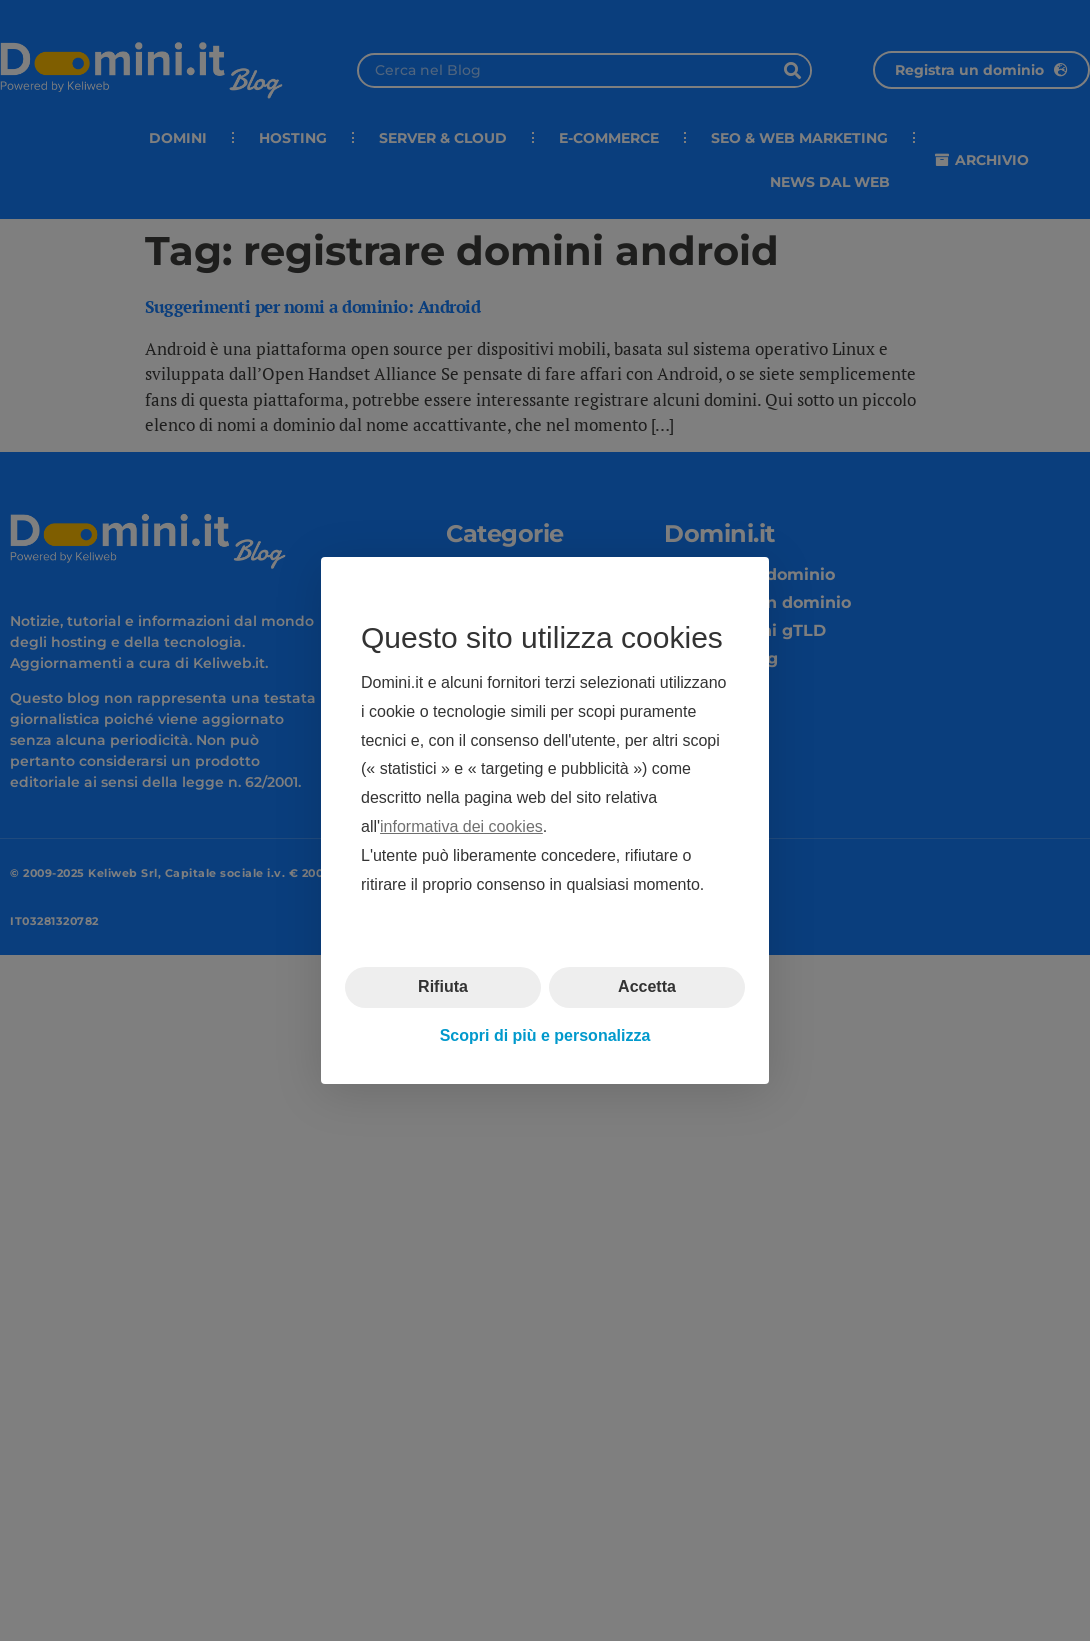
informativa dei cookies (461, 826)
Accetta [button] (647, 986)
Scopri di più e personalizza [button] (545, 1035)
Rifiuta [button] (443, 986)
